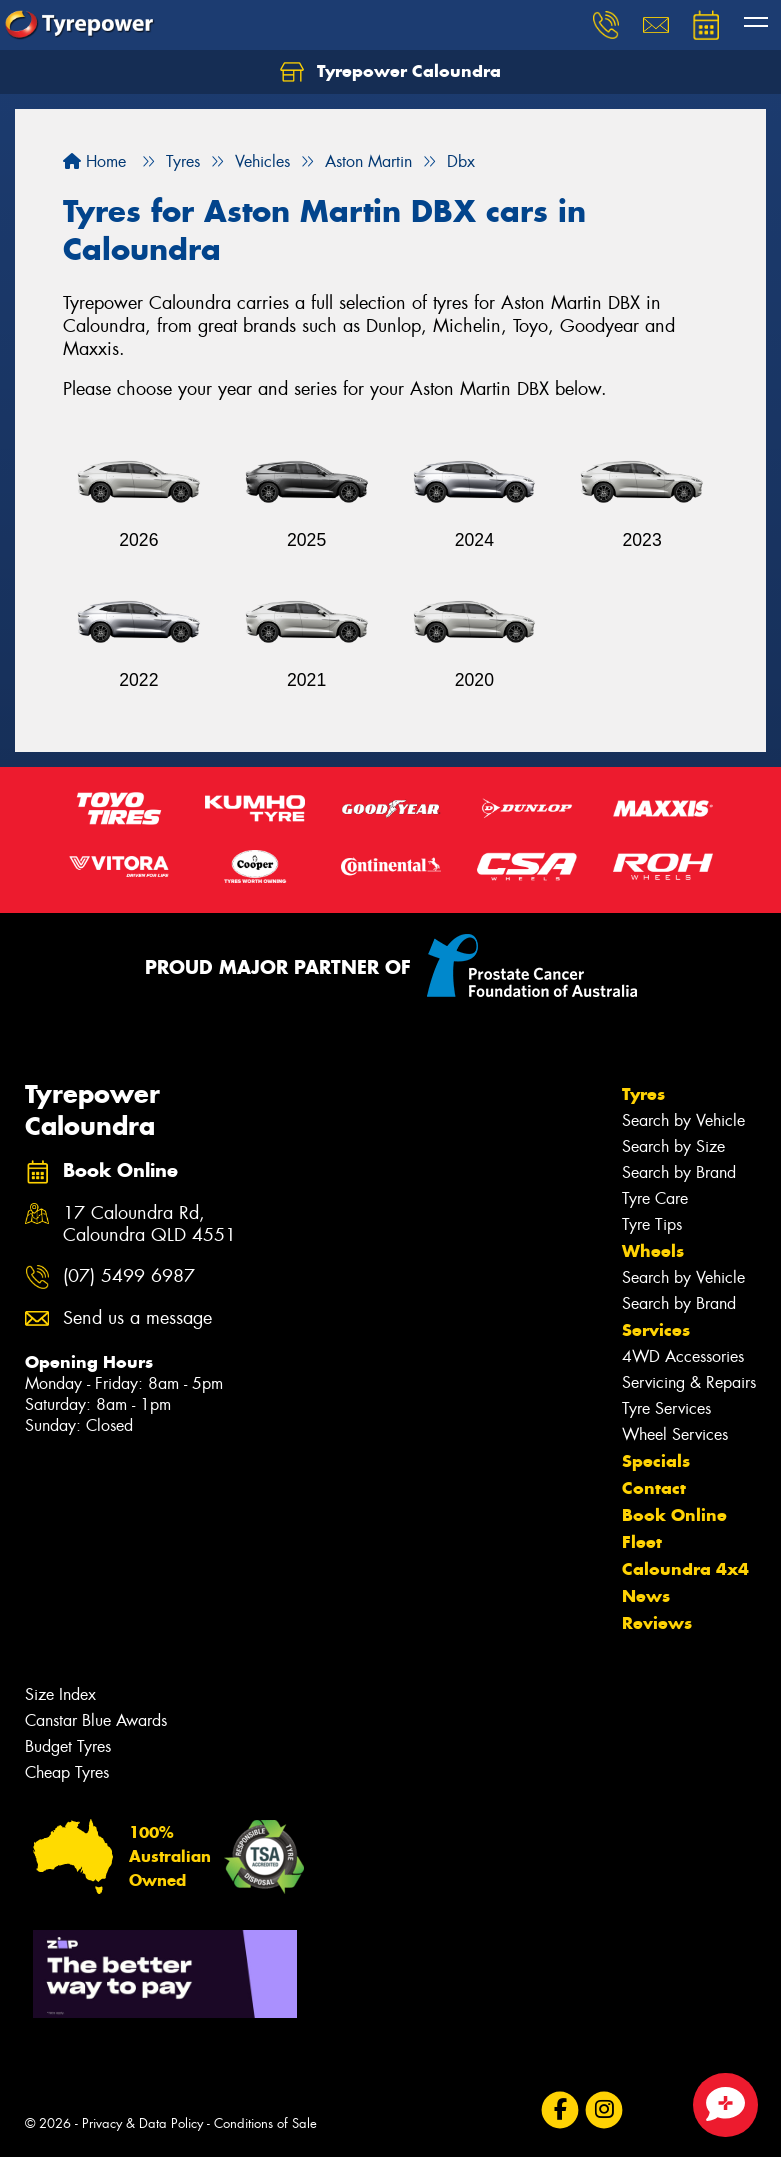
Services (656, 1330)
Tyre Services (666, 1408)
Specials (656, 1461)
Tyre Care (655, 1198)
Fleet (642, 1542)
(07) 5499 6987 (129, 1276)
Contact (654, 1488)
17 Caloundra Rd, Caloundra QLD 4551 (149, 1225)
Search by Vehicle (683, 1120)
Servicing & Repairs (689, 1382)
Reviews (657, 1623)
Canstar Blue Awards (96, 1720)
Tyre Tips (652, 1224)
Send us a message (137, 1318)
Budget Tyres (68, 1746)
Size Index (60, 1694)
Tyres (643, 1094)
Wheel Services (675, 1434)
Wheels (653, 1251)
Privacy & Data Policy (142, 2123)
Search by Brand (679, 1172)
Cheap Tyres (67, 1772)
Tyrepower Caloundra (390, 72)
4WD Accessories (683, 1356)
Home (94, 161)
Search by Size (673, 1146)
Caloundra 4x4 (685, 1569)
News (646, 1596)
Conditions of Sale (265, 2123)
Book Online (674, 1515)
